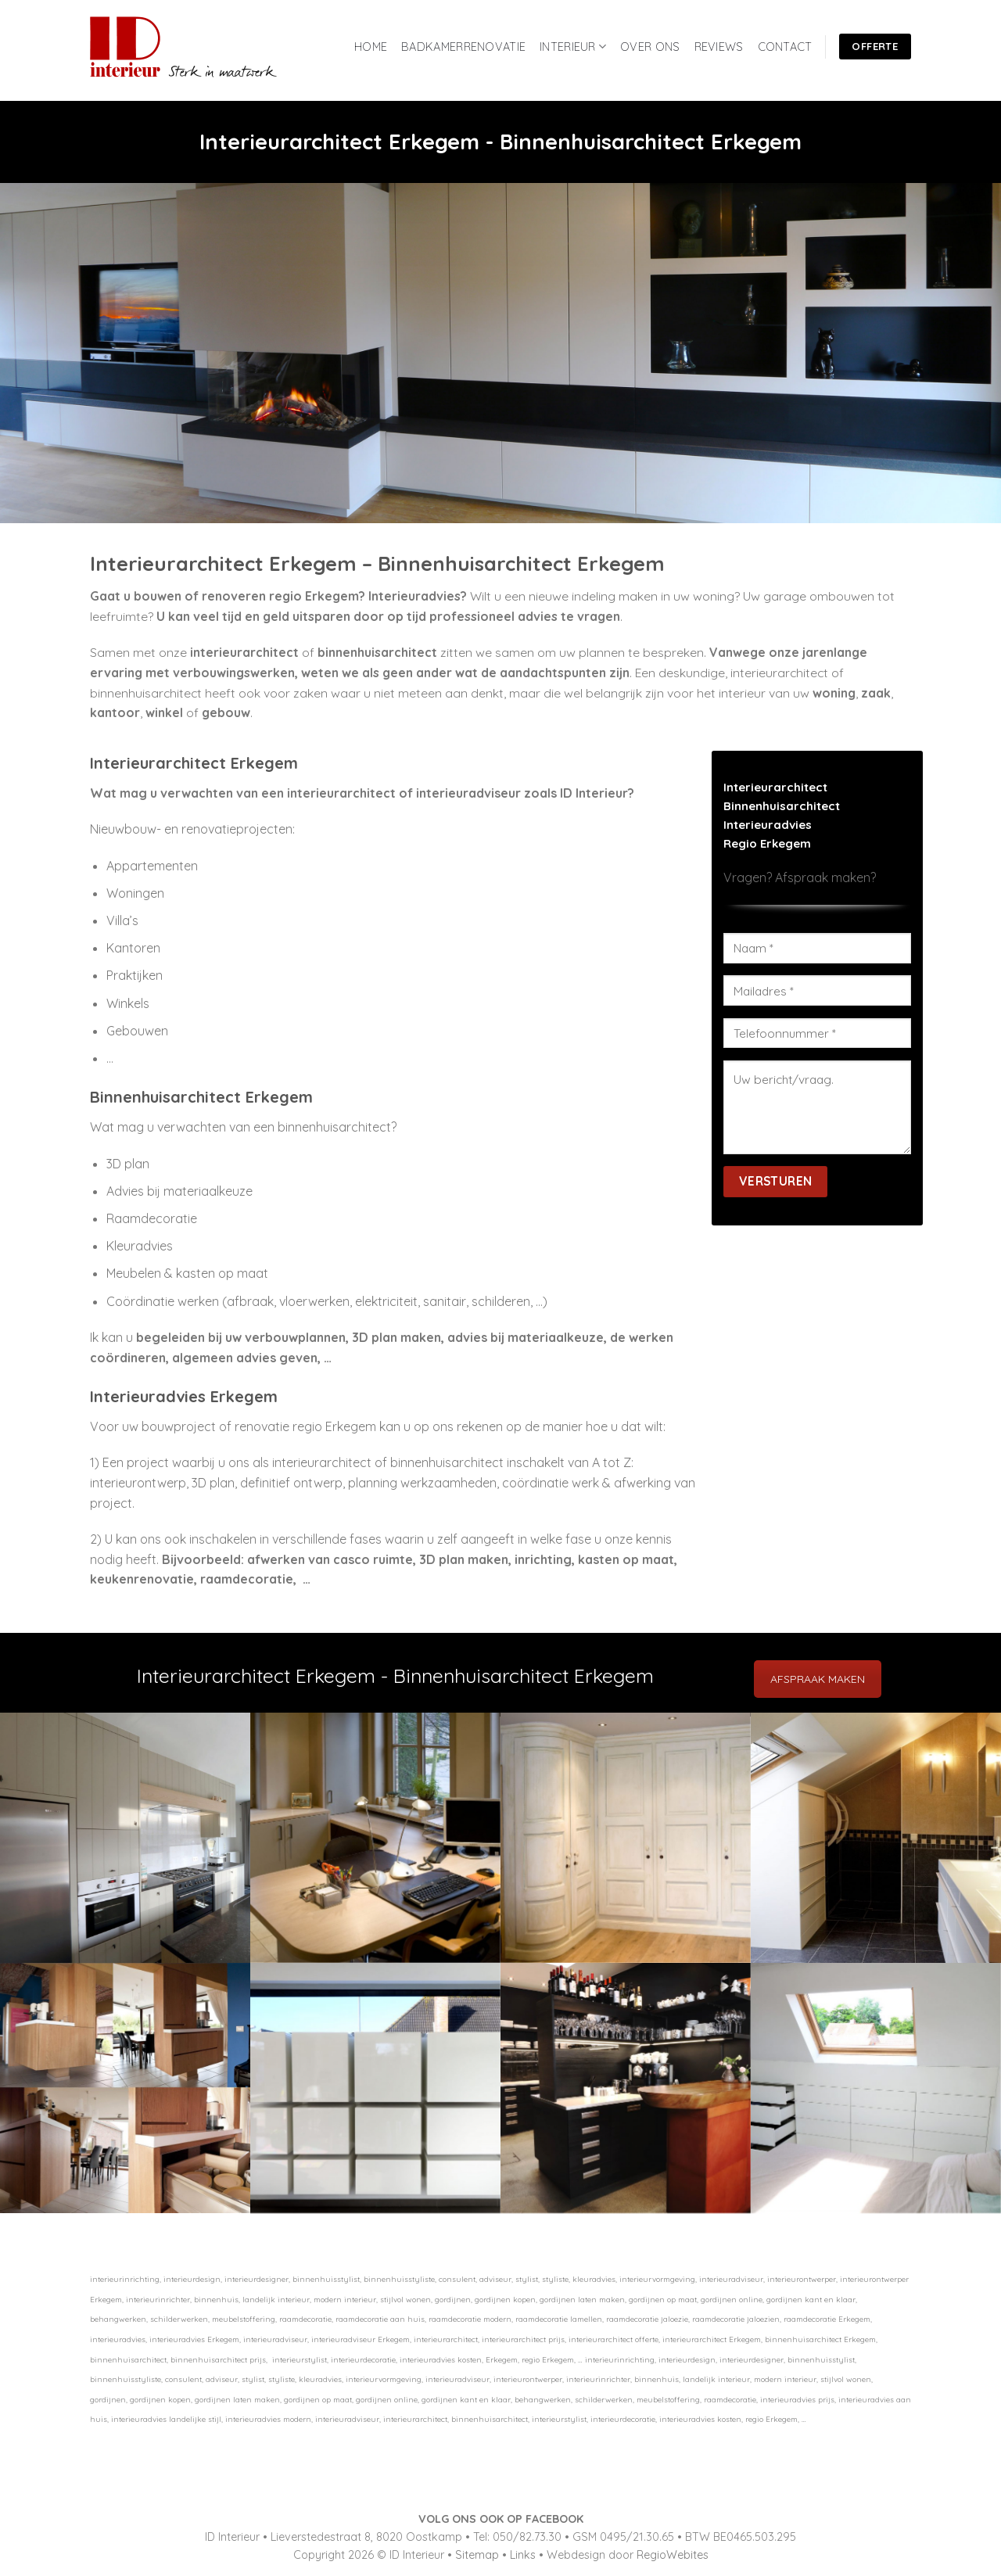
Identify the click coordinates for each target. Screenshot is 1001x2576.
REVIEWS (719, 47)
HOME (370, 47)
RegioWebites (673, 2555)
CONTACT (785, 47)
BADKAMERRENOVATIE (463, 47)
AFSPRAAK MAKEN (817, 1679)
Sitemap (477, 2555)
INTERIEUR (573, 46)
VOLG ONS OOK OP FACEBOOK (500, 2519)
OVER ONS (650, 47)
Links (523, 2555)
